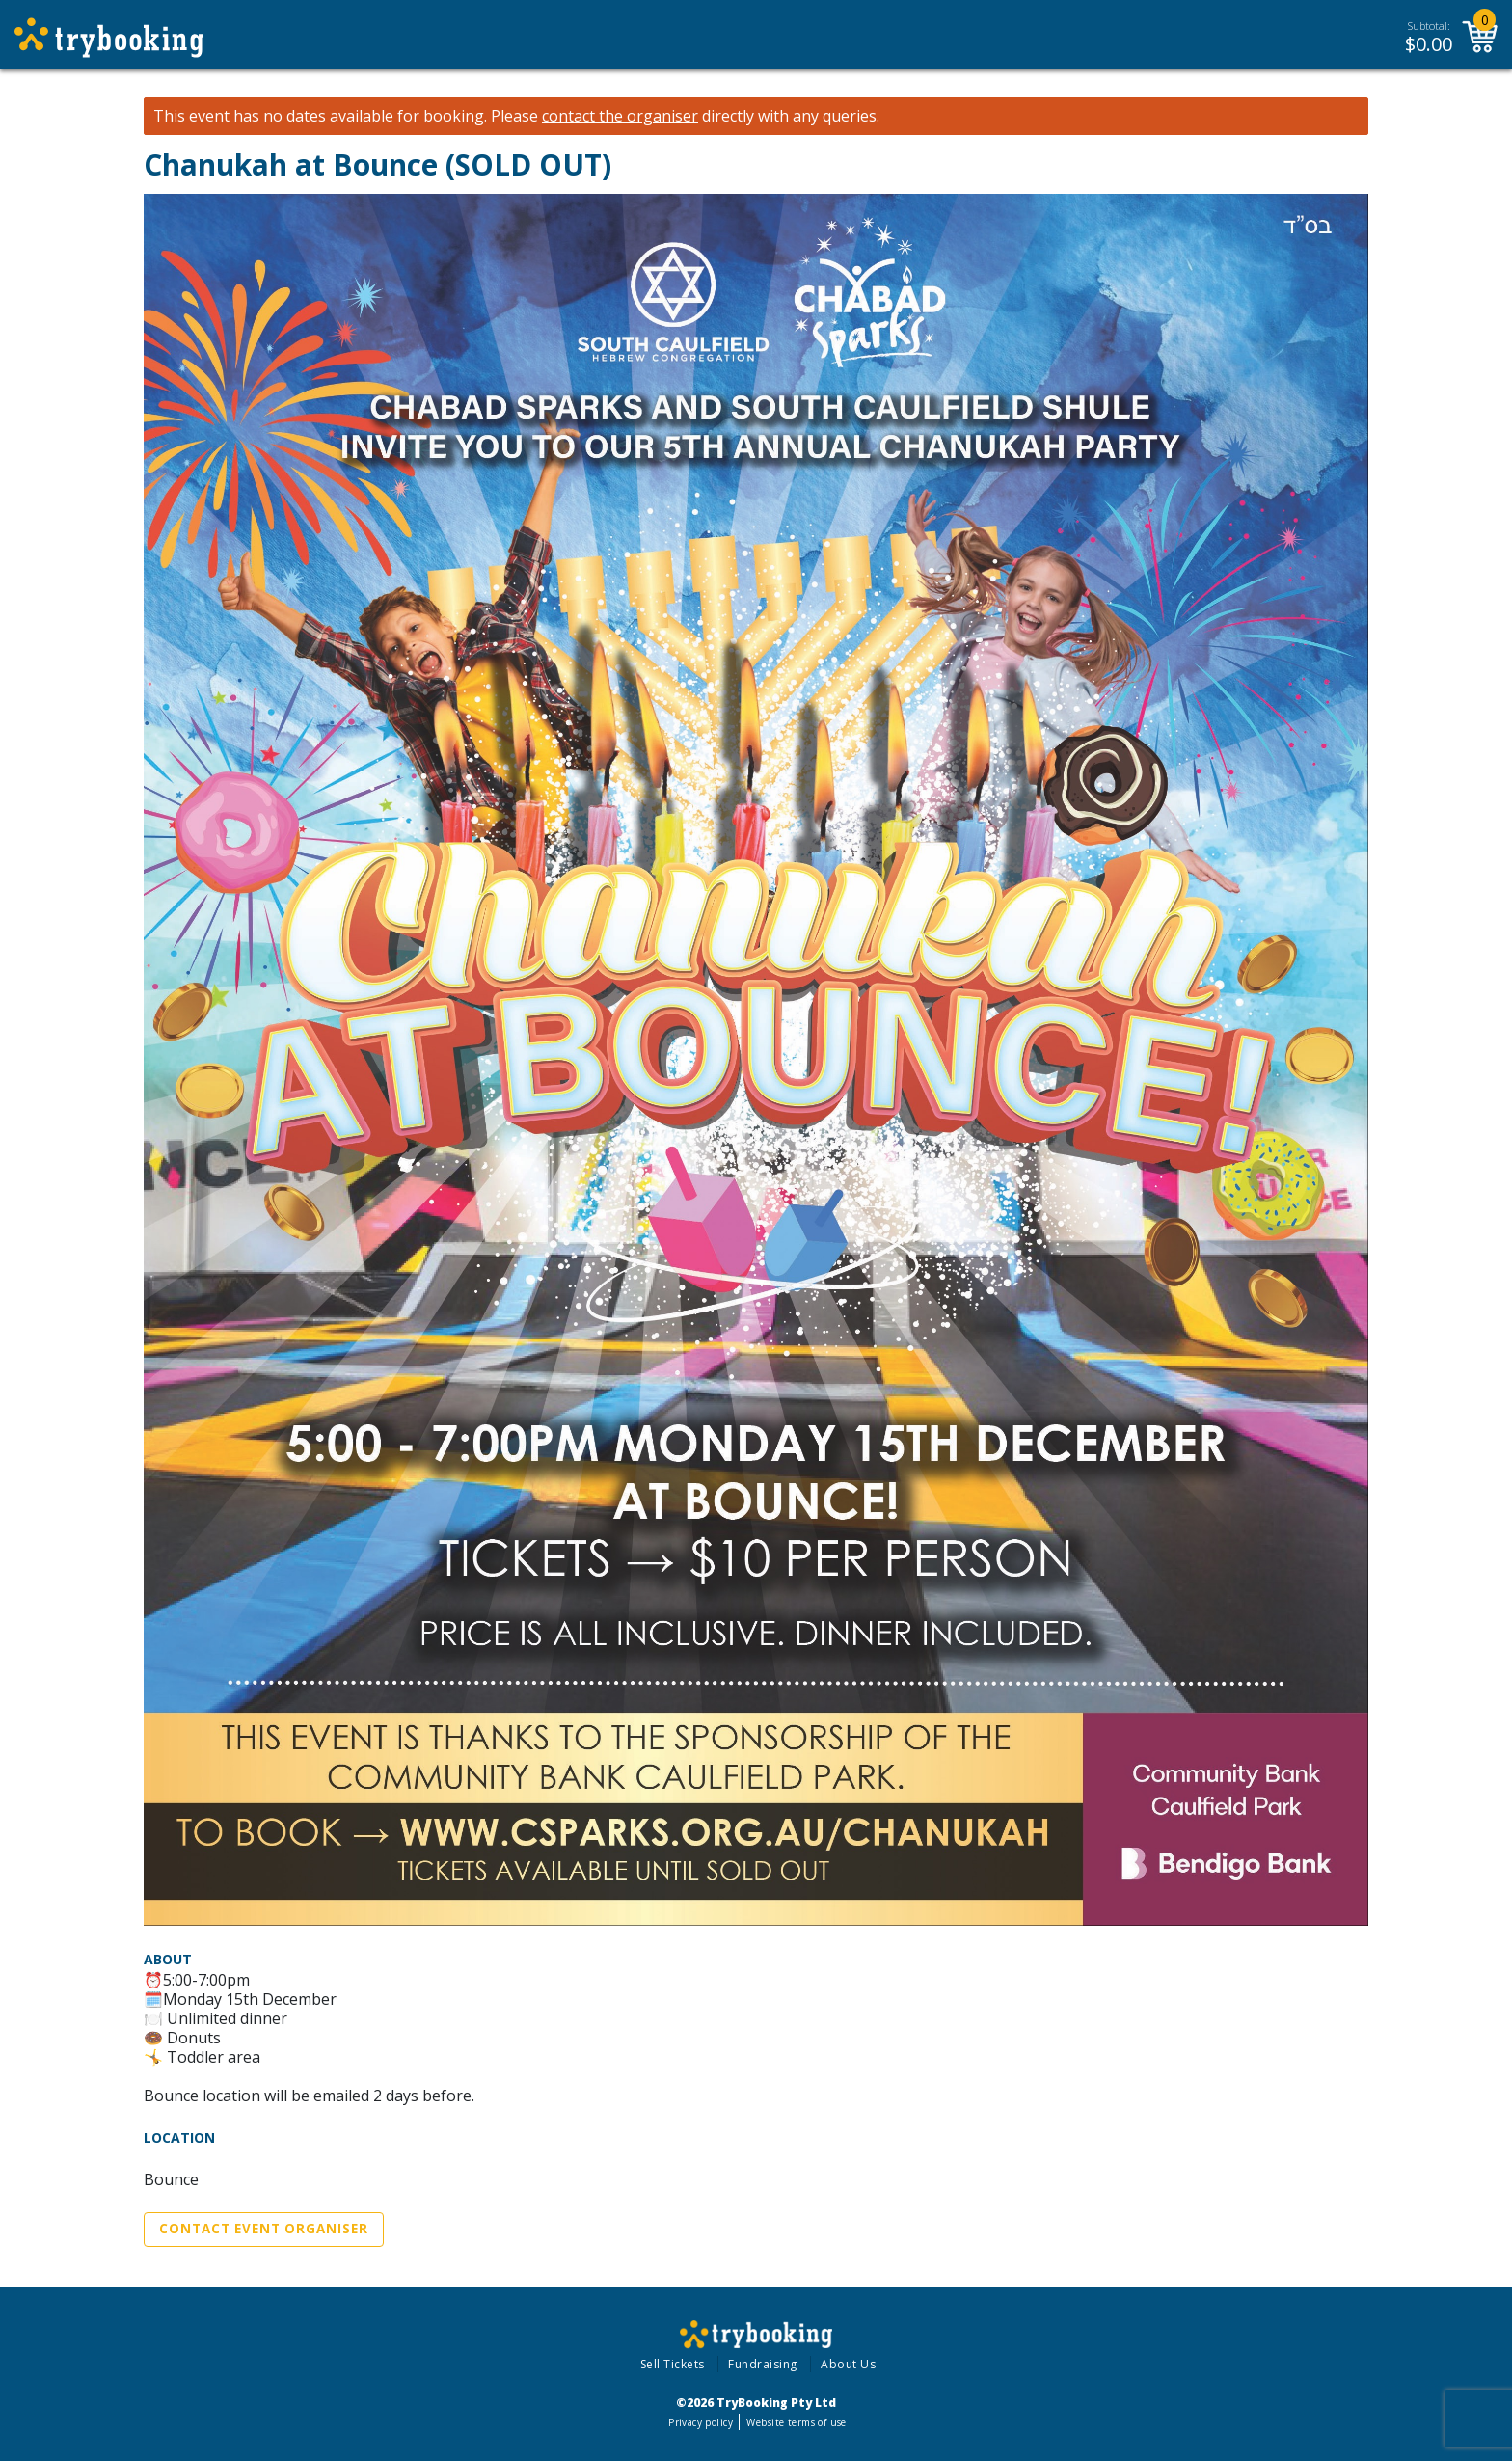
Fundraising (762, 2364)
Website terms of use (796, 2422)
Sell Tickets (672, 2364)
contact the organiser (620, 116)
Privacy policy (700, 2422)
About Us (848, 2364)
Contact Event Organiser (263, 2228)
